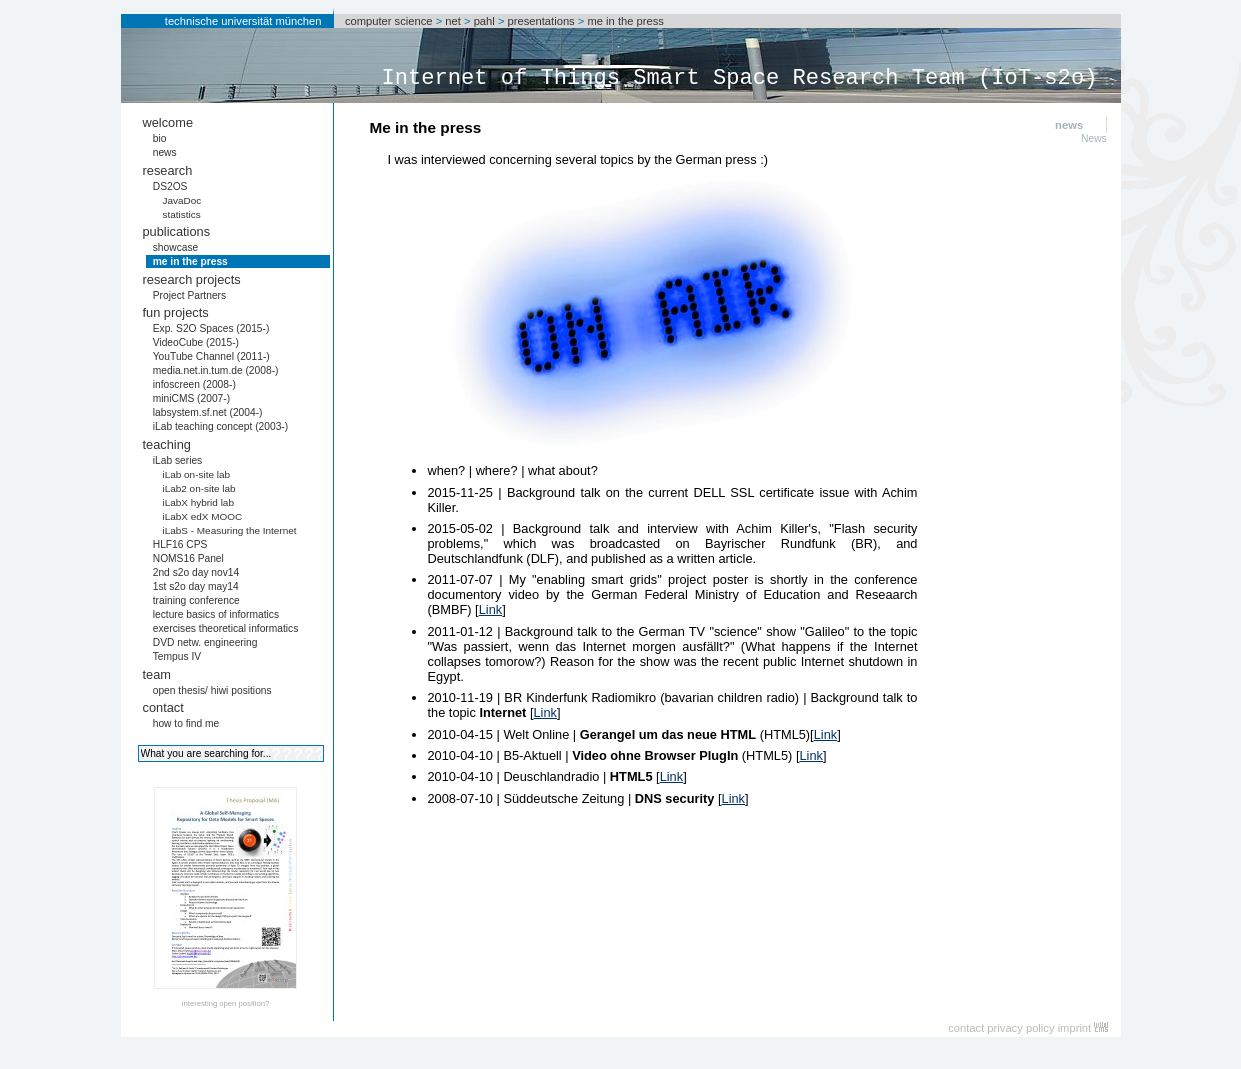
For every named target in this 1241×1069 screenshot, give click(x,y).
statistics (181, 214)
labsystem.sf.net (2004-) (208, 412)
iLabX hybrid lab (198, 502)
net (453, 21)
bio (160, 138)
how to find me (186, 723)
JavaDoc (181, 200)
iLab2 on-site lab (198, 488)
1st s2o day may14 (196, 586)
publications (177, 231)
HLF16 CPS (180, 544)
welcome (168, 122)
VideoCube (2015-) (196, 342)
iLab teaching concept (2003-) (220, 426)
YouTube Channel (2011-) (211, 356)
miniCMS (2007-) (191, 398)
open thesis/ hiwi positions (212, 690)
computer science (389, 21)
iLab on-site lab (196, 474)
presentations (541, 21)
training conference (196, 600)
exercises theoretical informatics (226, 628)
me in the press (625, 21)
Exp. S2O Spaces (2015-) (211, 328)
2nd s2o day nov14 (196, 572)
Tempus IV (177, 656)
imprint (1075, 1028)
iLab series (178, 460)
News (1094, 138)
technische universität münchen (243, 21)
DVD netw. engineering (205, 642)
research (168, 170)
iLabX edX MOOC (202, 516)
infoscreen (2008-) (194, 384)
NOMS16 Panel (188, 558)
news (165, 152)
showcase (176, 247)
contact (163, 707)
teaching (167, 444)
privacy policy (1020, 1028)
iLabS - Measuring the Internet (229, 530)
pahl (484, 21)
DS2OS (170, 186)
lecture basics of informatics (216, 614)
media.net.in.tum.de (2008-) (216, 370)
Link (490, 609)
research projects (192, 279)
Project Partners (189, 295)
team (157, 674)
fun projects (176, 312)
